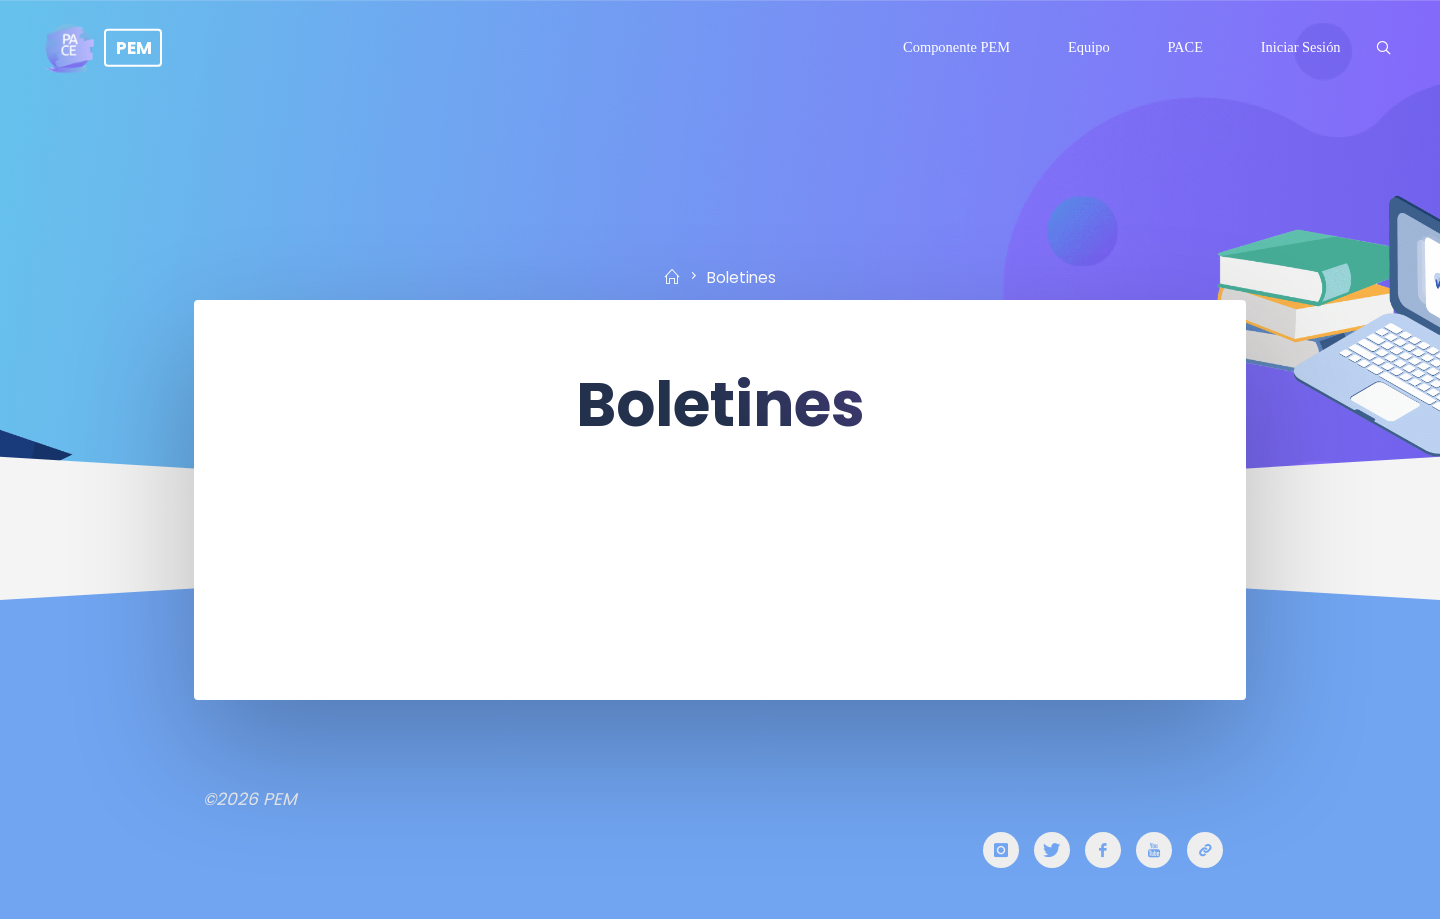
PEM (134, 47)
